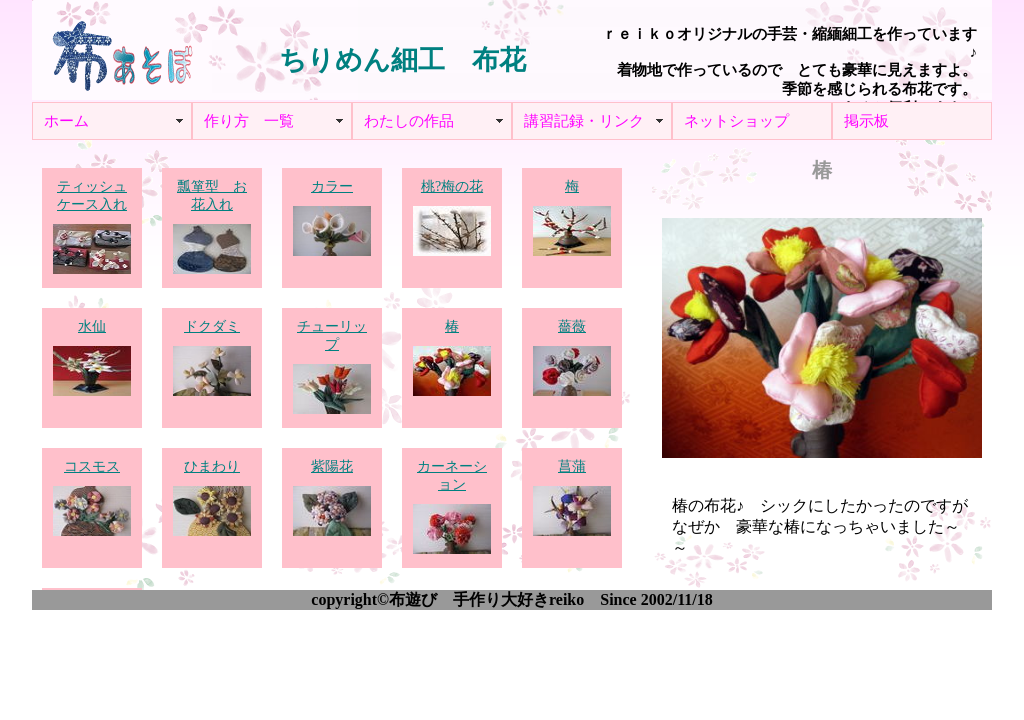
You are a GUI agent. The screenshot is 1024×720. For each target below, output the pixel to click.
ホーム (66, 121)
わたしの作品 (409, 121)
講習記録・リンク (584, 121)
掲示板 (866, 121)
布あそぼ (122, 50)
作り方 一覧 (249, 121)
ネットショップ (736, 121)
